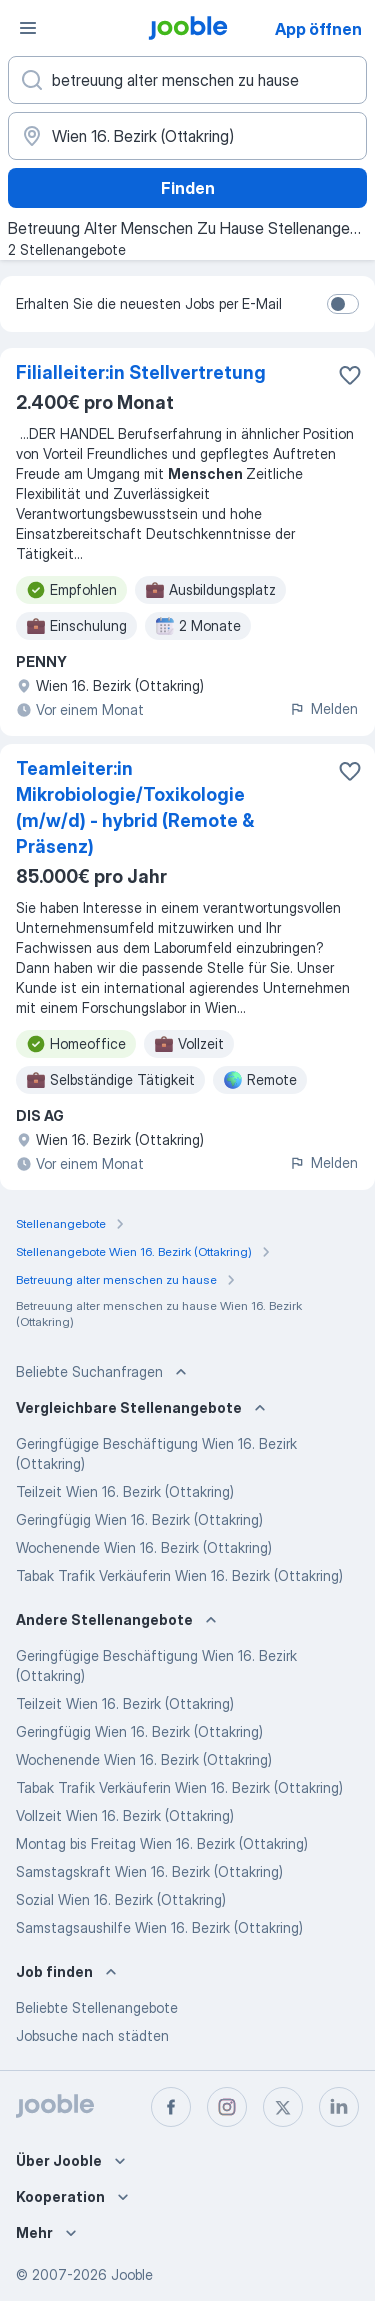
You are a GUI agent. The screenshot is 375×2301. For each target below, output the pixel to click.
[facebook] (171, 2107)
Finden (188, 188)
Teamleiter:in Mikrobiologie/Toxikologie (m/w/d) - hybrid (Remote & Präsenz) (135, 807)
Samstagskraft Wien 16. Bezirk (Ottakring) (149, 1871)
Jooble (132, 2274)
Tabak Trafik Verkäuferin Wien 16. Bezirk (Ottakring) (179, 1575)
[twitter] (283, 2107)
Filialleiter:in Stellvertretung (141, 372)
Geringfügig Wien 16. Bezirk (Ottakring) (139, 1519)
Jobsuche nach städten (92, 2035)
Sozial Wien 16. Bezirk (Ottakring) (121, 1899)
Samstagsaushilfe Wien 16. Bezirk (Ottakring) (159, 1927)
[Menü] (28, 28)
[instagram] (227, 2107)
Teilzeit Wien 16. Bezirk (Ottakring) (125, 1491)
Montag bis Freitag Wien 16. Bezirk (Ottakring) (162, 1843)
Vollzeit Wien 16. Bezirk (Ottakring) (125, 1815)
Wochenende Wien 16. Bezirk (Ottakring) (144, 1547)
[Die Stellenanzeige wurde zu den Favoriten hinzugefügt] (350, 375)
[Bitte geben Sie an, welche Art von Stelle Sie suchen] (187, 80)
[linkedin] (339, 2107)
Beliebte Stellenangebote (97, 2007)
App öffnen (318, 29)
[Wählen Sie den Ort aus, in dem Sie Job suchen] (187, 136)
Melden (323, 708)
